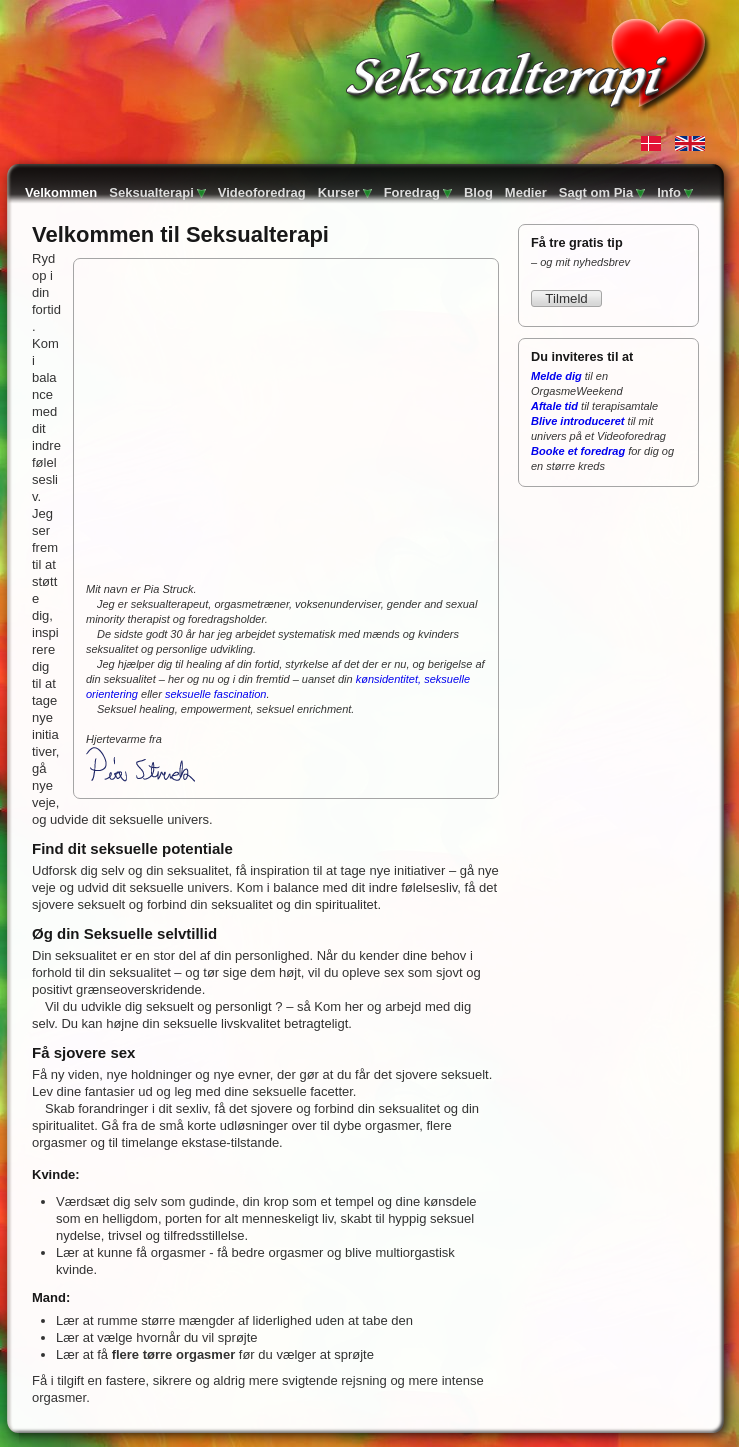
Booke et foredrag (578, 451)
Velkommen (61, 192)
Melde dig (556, 376)
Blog (478, 192)
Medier (526, 192)
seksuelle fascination (216, 694)
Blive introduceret (578, 421)
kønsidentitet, (388, 679)
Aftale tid (554, 406)
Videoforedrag (262, 192)
